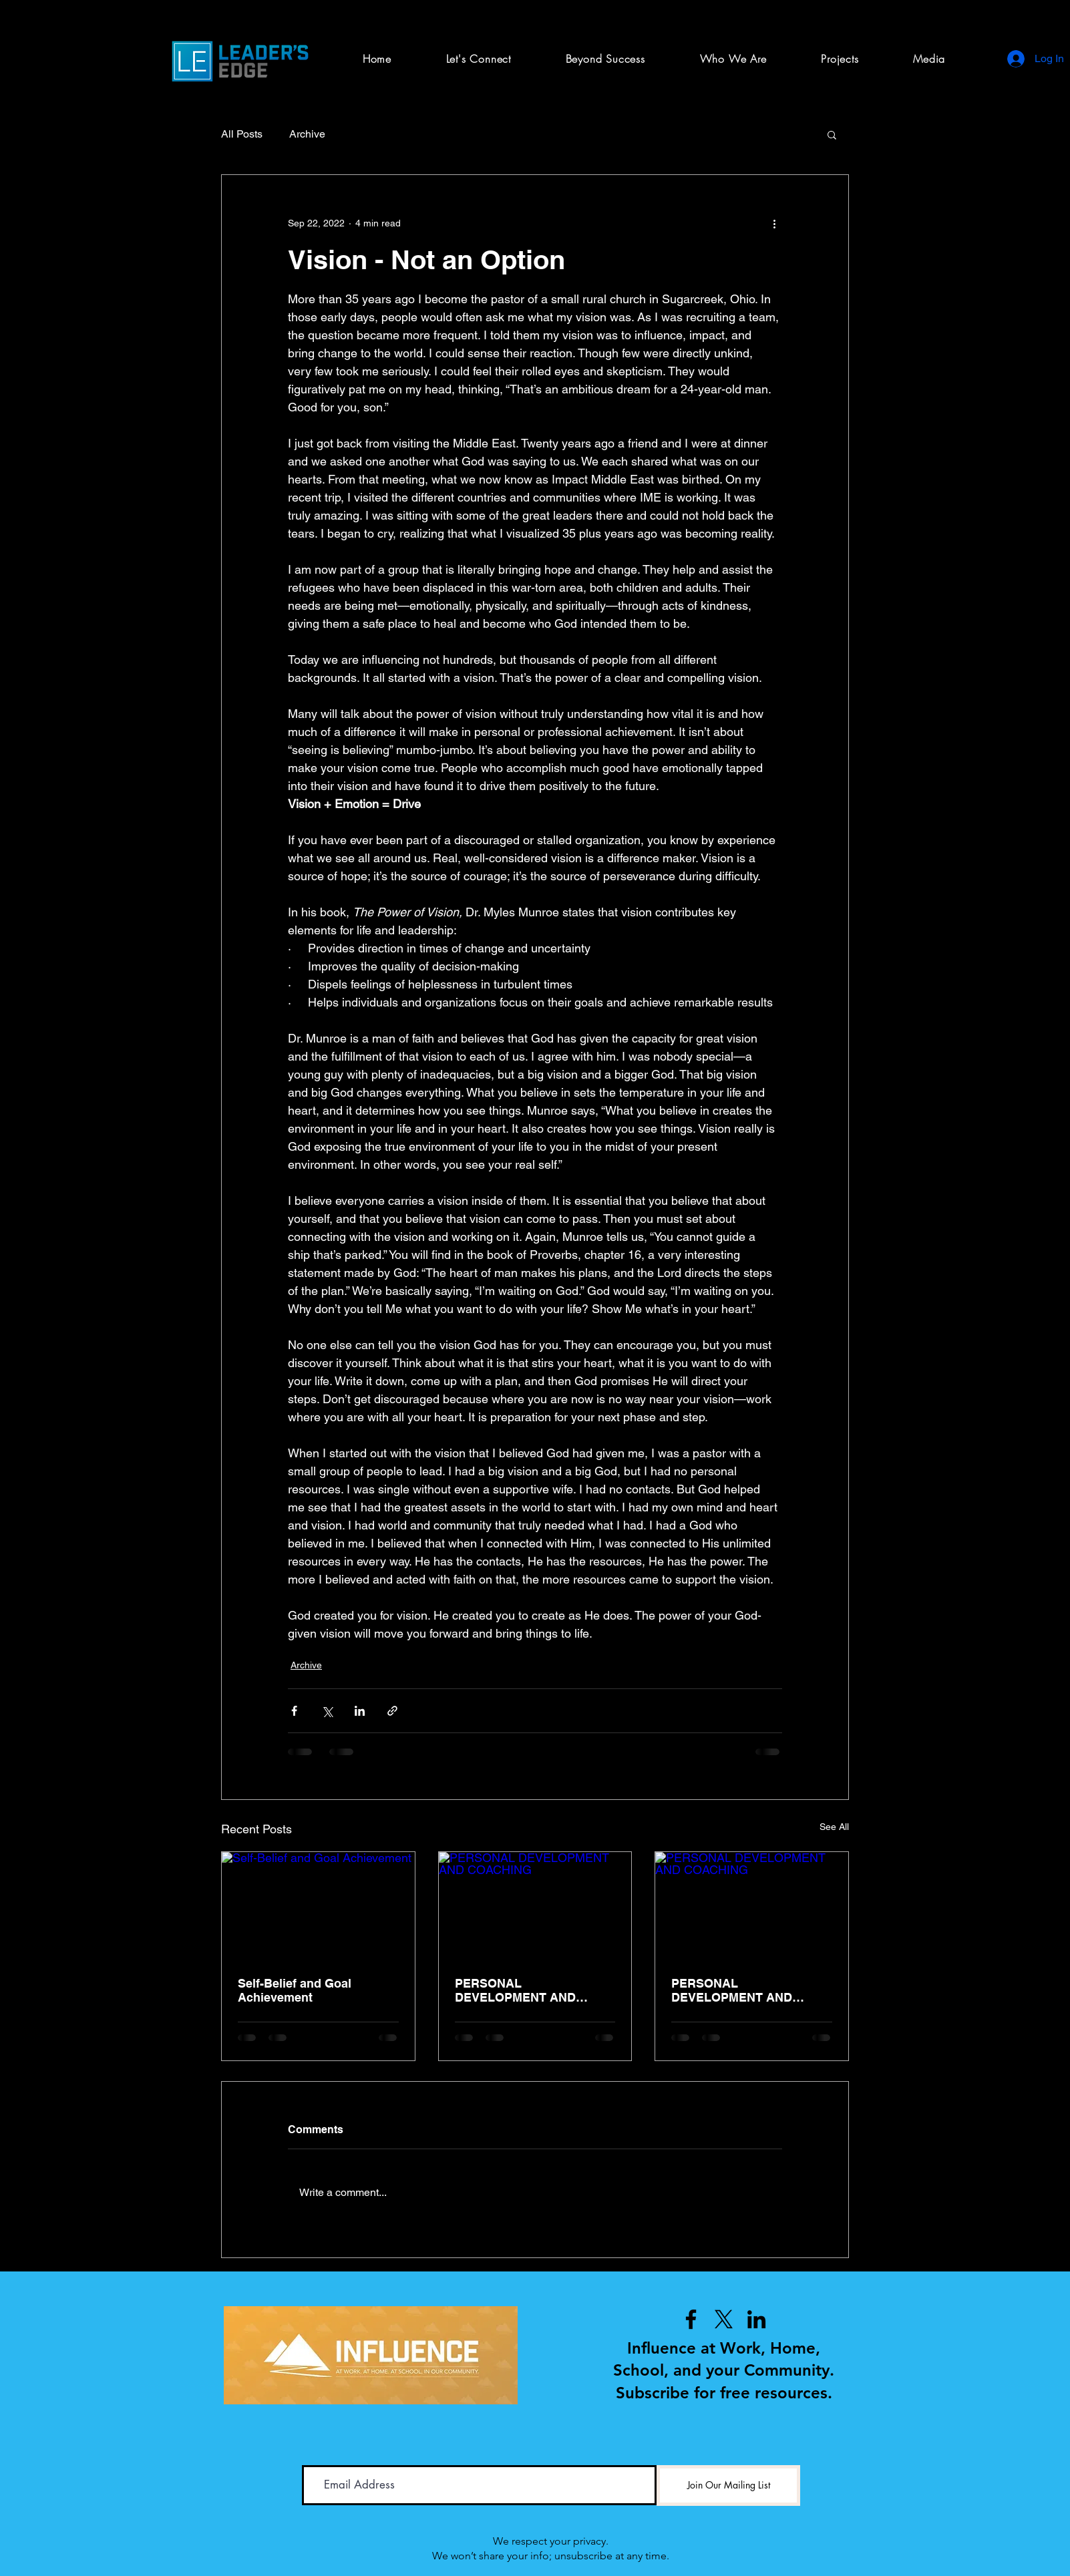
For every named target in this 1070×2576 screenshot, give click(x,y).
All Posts (241, 134)
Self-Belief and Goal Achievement (294, 1990)
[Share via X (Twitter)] (327, 1710)
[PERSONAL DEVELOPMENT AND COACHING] (535, 1906)
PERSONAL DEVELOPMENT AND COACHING (515, 1990)
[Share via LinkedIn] (359, 1710)
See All (834, 1826)
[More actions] (774, 223)
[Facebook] (691, 2319)
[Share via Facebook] (294, 1710)
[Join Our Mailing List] (728, 2485)
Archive (307, 134)
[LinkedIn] (756, 2319)
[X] (724, 2319)
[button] (839, 59)
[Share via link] (392, 1710)
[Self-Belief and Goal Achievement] (318, 1906)
